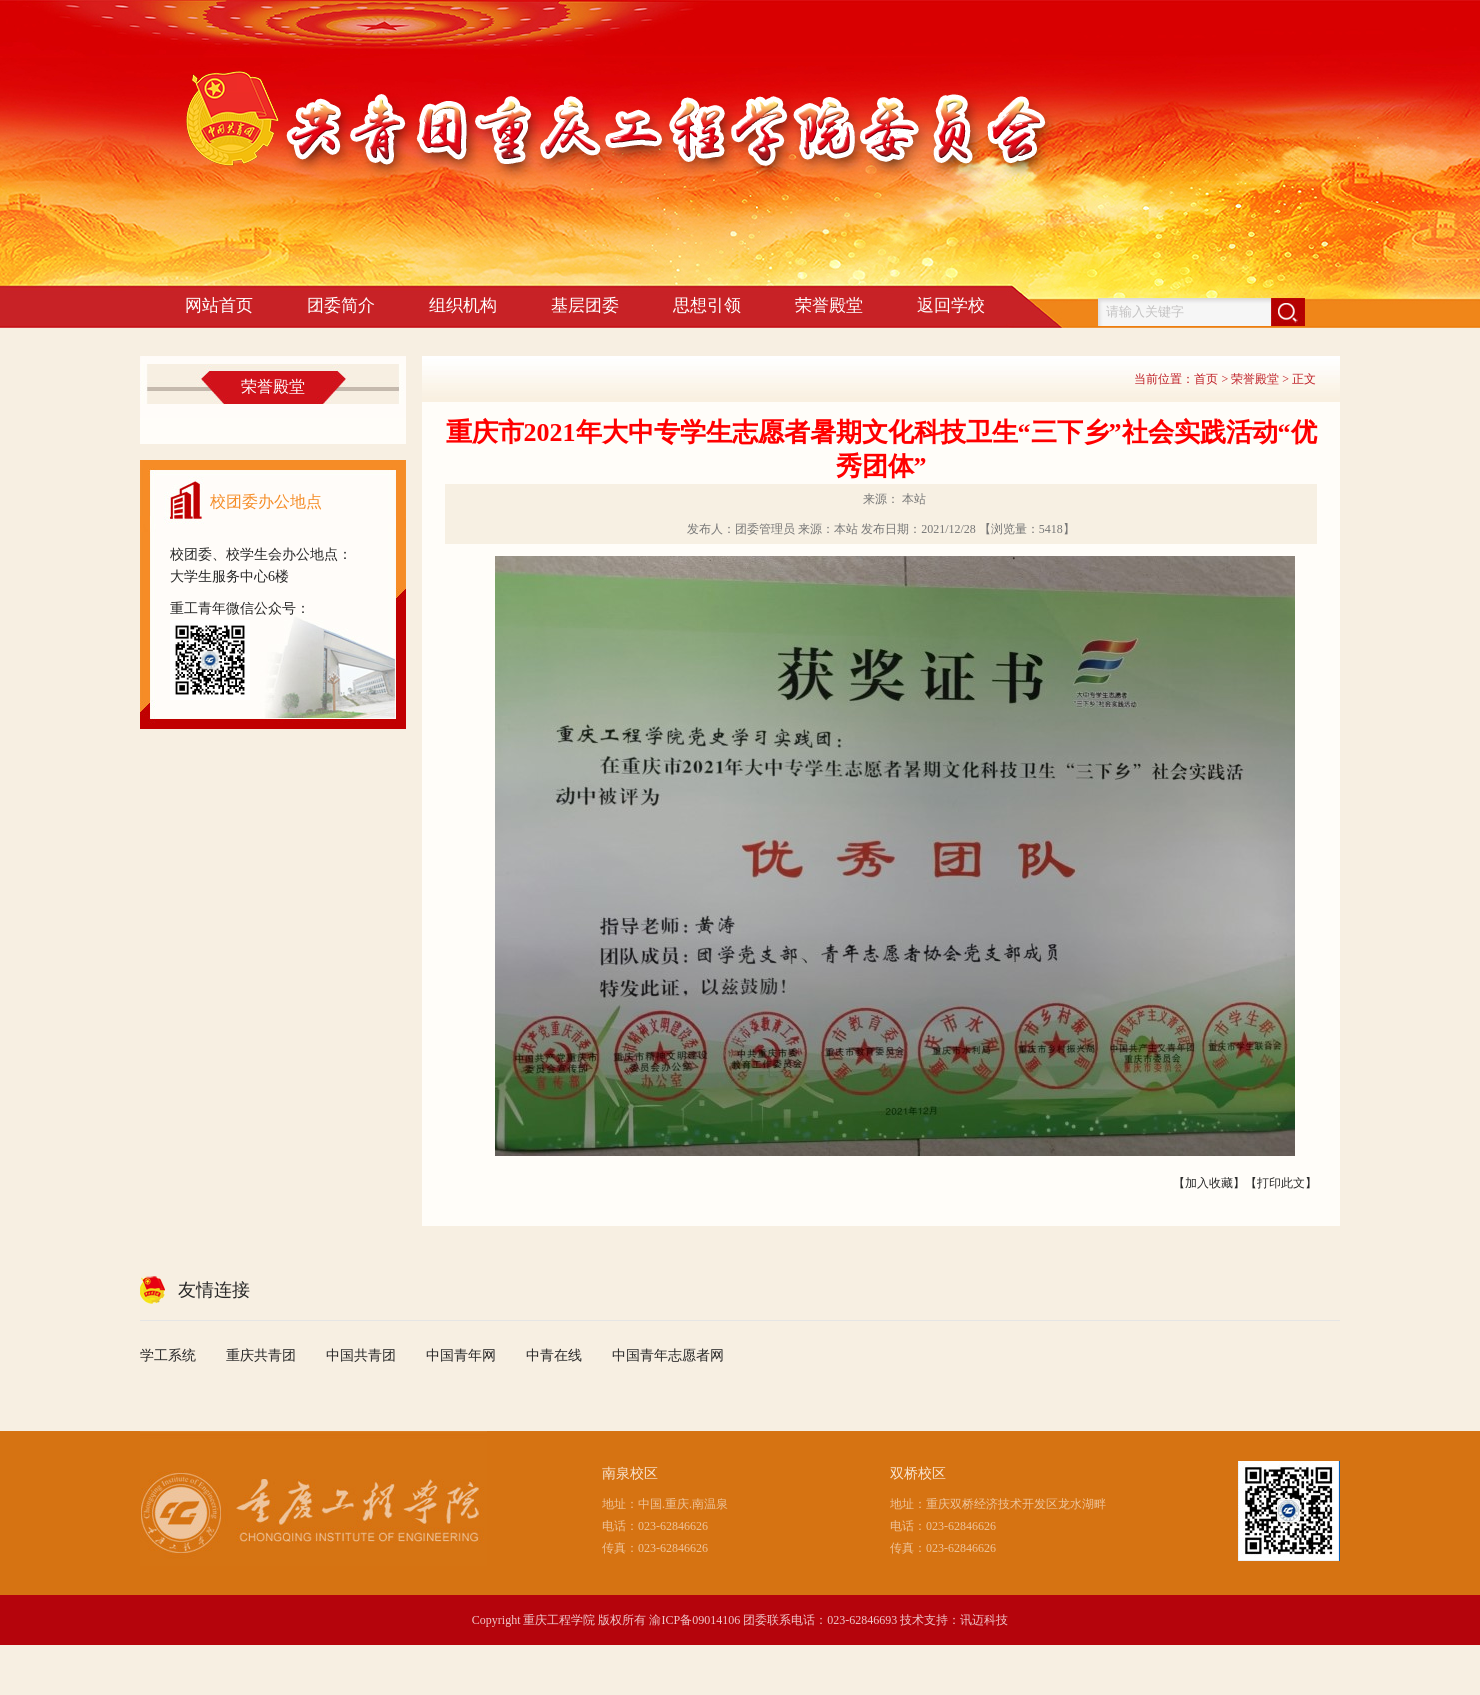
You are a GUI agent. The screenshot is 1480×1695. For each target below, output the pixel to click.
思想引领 (707, 305)
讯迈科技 (984, 1620)
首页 (1206, 379)
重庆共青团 (261, 1355)
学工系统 (168, 1355)
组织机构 (463, 305)
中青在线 (554, 1355)
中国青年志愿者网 (668, 1355)
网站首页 (219, 305)
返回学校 (951, 305)
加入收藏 (1209, 1183)
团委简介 (341, 305)
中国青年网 (461, 1355)
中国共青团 (361, 1355)
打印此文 (1281, 1183)
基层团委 (585, 305)
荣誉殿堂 (829, 305)
